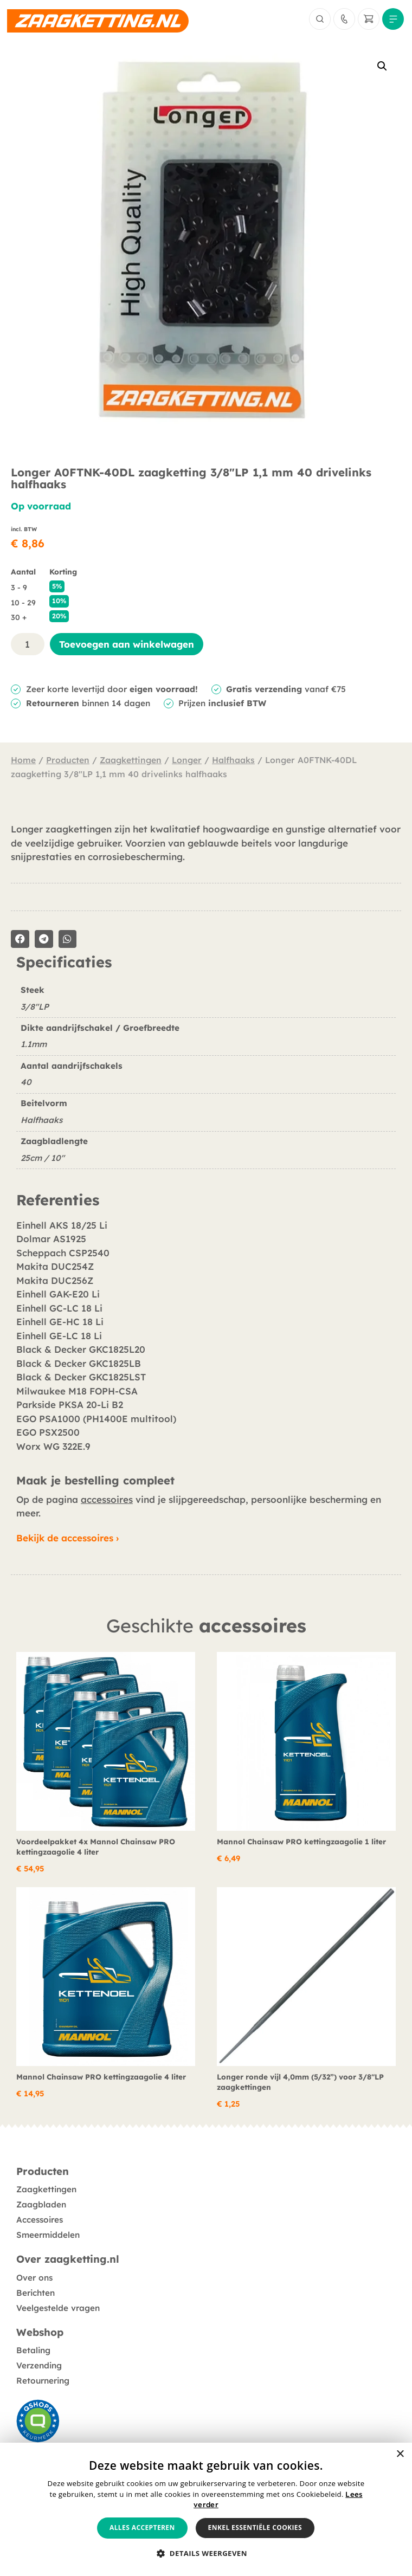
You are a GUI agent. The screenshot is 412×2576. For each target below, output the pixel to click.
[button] (382, 66)
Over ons (34, 2277)
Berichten (35, 2293)
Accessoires (39, 2220)
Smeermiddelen (48, 2235)
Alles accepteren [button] (142, 2527)
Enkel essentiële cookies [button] (255, 2527)
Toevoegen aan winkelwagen (126, 644)
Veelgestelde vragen (58, 2308)
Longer (187, 759)
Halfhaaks (233, 759)
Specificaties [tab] (64, 962)
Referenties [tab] (57, 1200)
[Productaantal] (27, 644)
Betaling (33, 2350)
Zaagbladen (41, 2204)
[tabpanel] (206, 1081)
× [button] (400, 2454)
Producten (67, 759)
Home (23, 759)
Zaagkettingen (131, 759)
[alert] (206, 2509)
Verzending (39, 2365)
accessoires (107, 1499)
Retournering (42, 2380)
